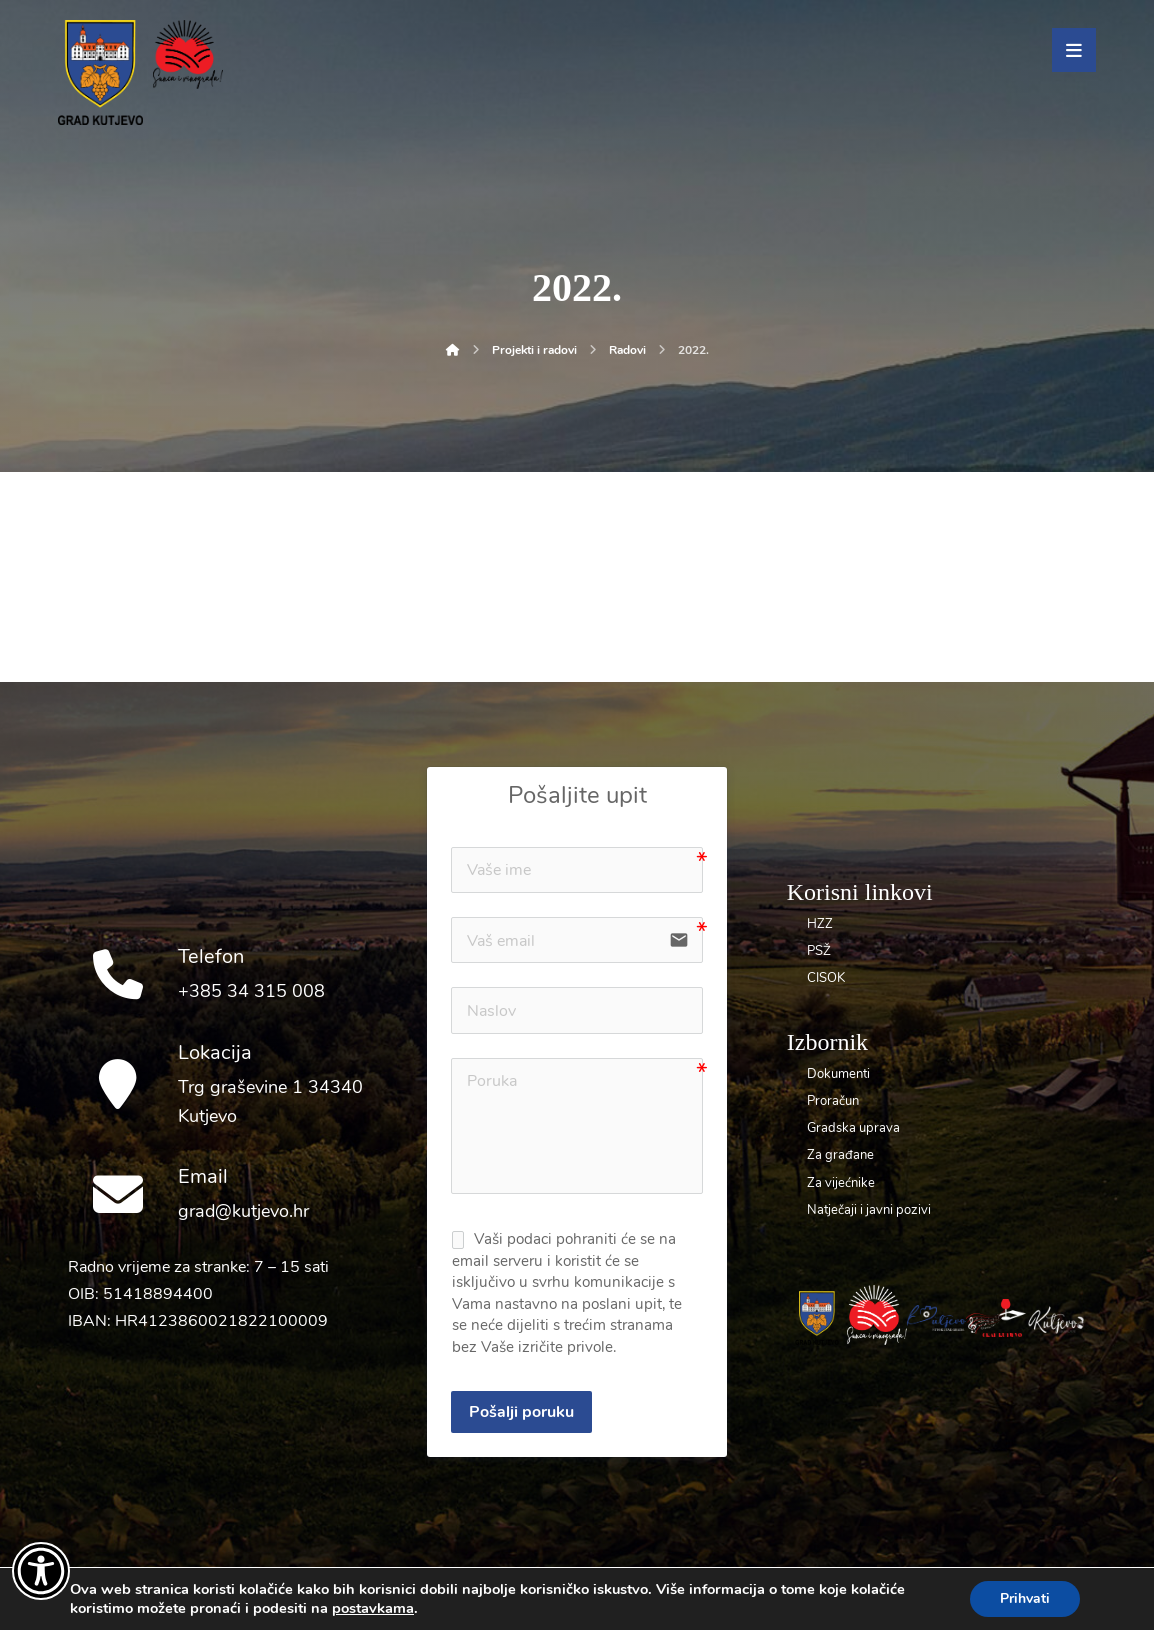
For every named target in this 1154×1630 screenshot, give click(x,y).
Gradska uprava (853, 1128)
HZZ (820, 924)
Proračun (833, 1101)
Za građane (840, 1155)
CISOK (826, 978)
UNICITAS (615, 1591)
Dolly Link (530, 1591)
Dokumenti (838, 1074)
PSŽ (819, 951)
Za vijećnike (841, 1183)
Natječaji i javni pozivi (869, 1210)
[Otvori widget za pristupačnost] (41, 1571)
